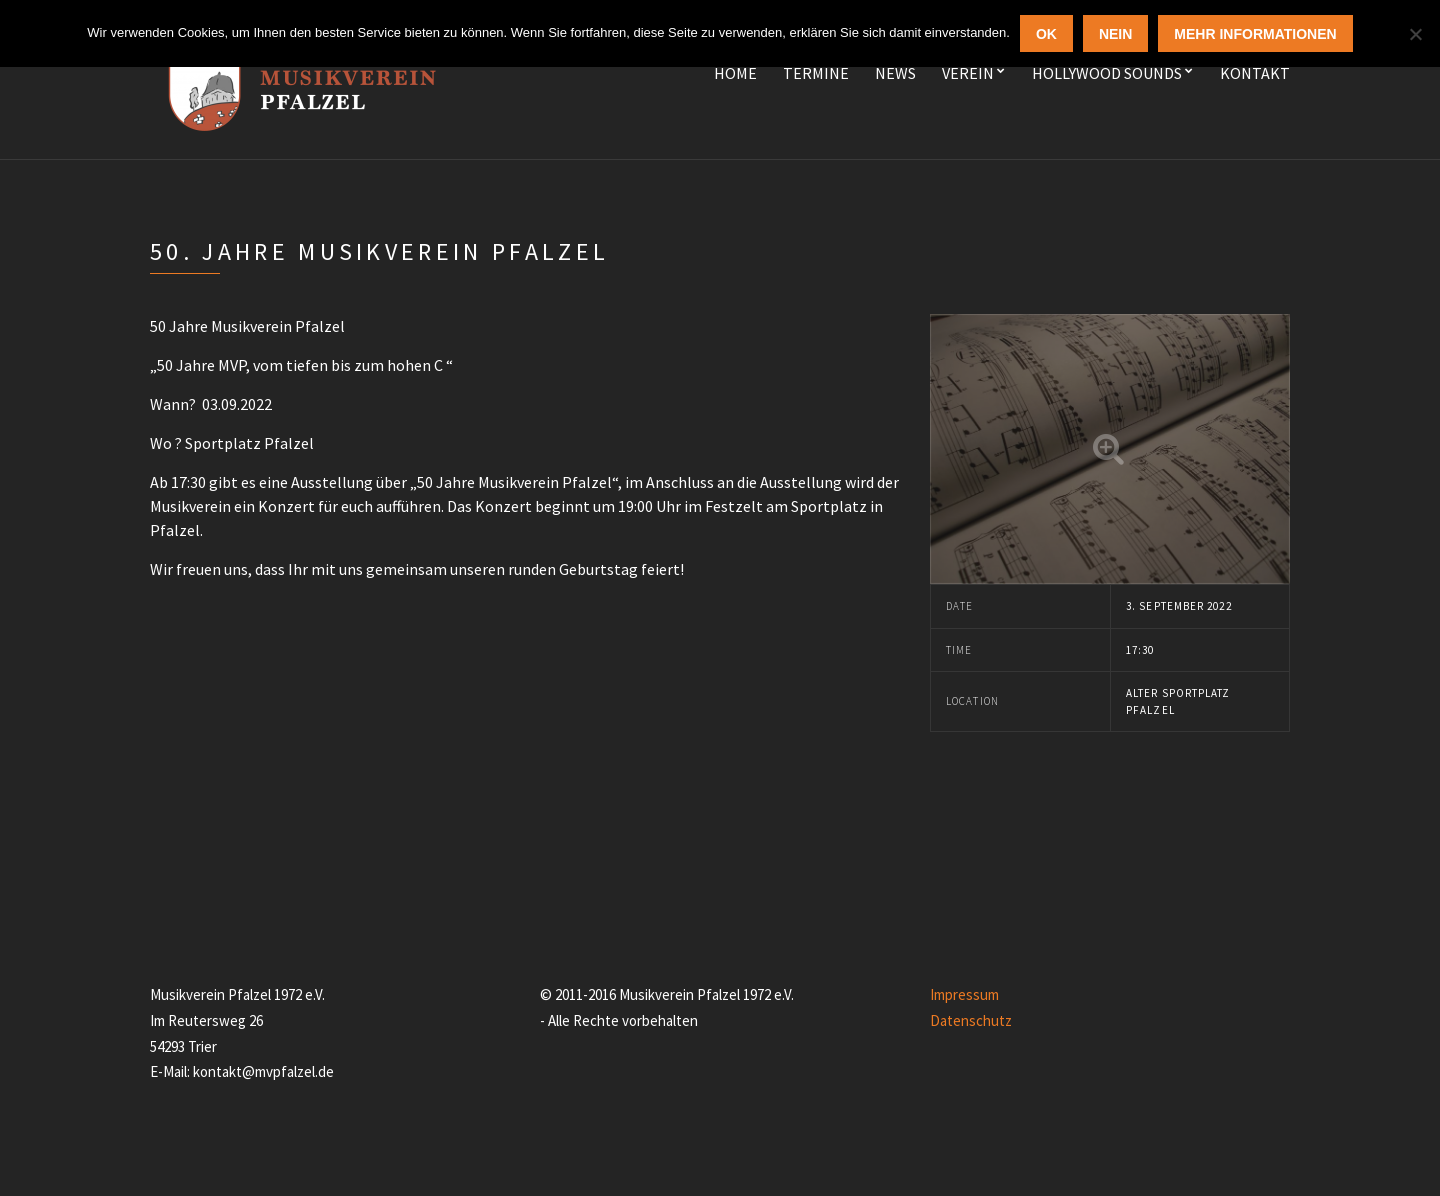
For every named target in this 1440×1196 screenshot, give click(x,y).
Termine (816, 73)
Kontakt (1255, 73)
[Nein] (1415, 34)
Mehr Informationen (1255, 34)
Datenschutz (971, 1020)
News (895, 73)
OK (1046, 34)
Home (735, 73)
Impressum (964, 994)
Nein (1115, 34)
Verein (968, 73)
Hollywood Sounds (1107, 73)
